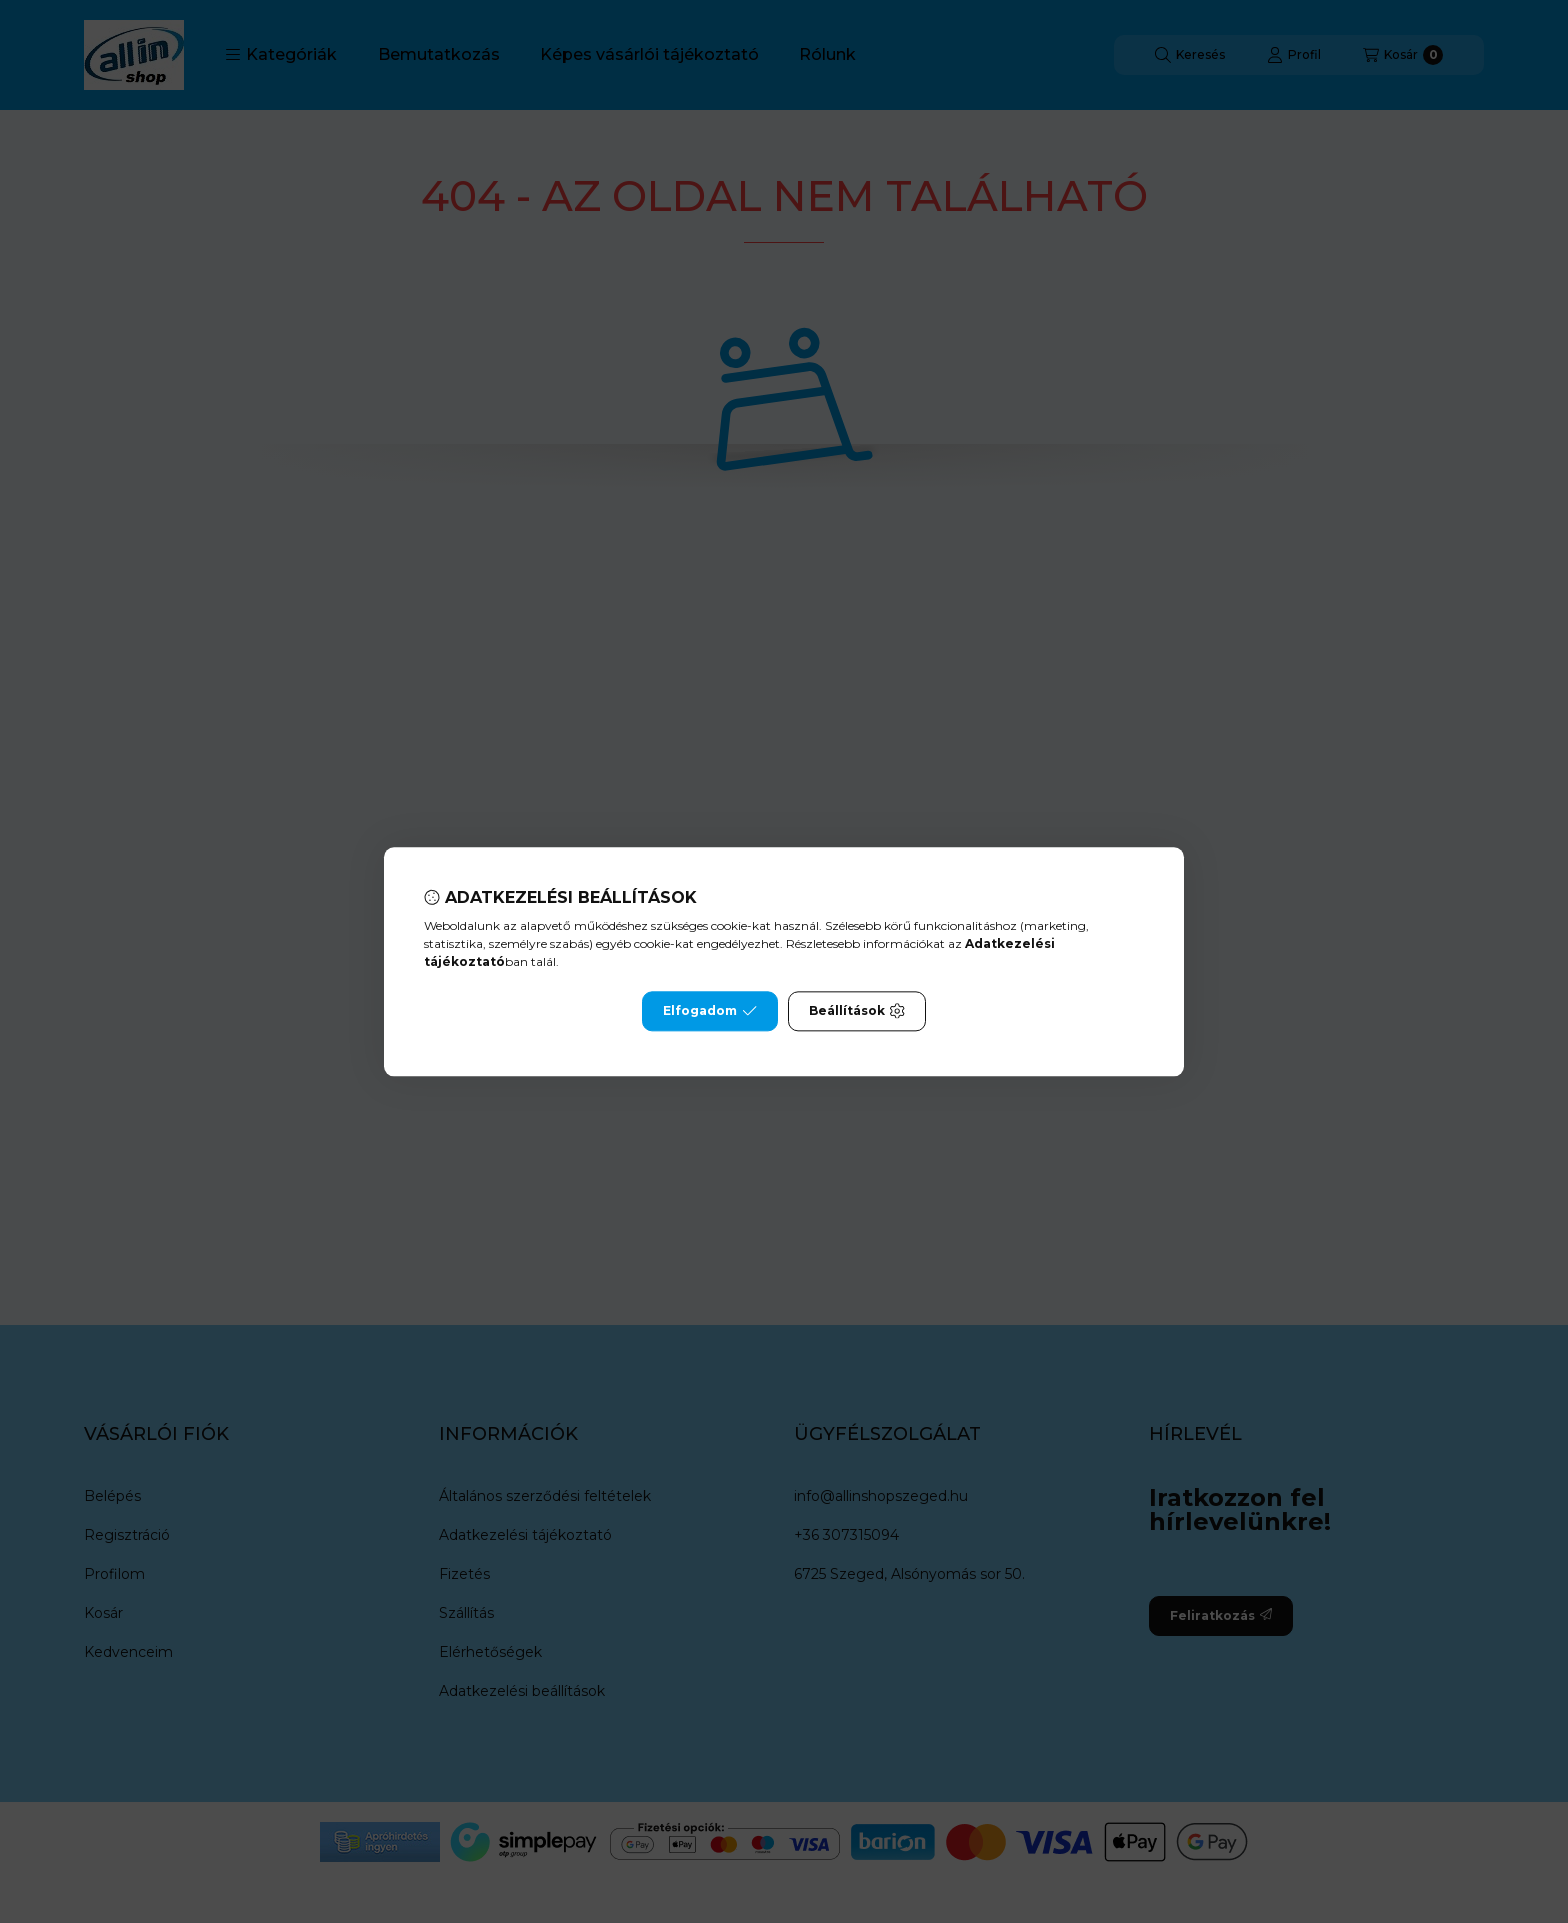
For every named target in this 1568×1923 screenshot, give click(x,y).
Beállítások (857, 1011)
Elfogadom (710, 1011)
